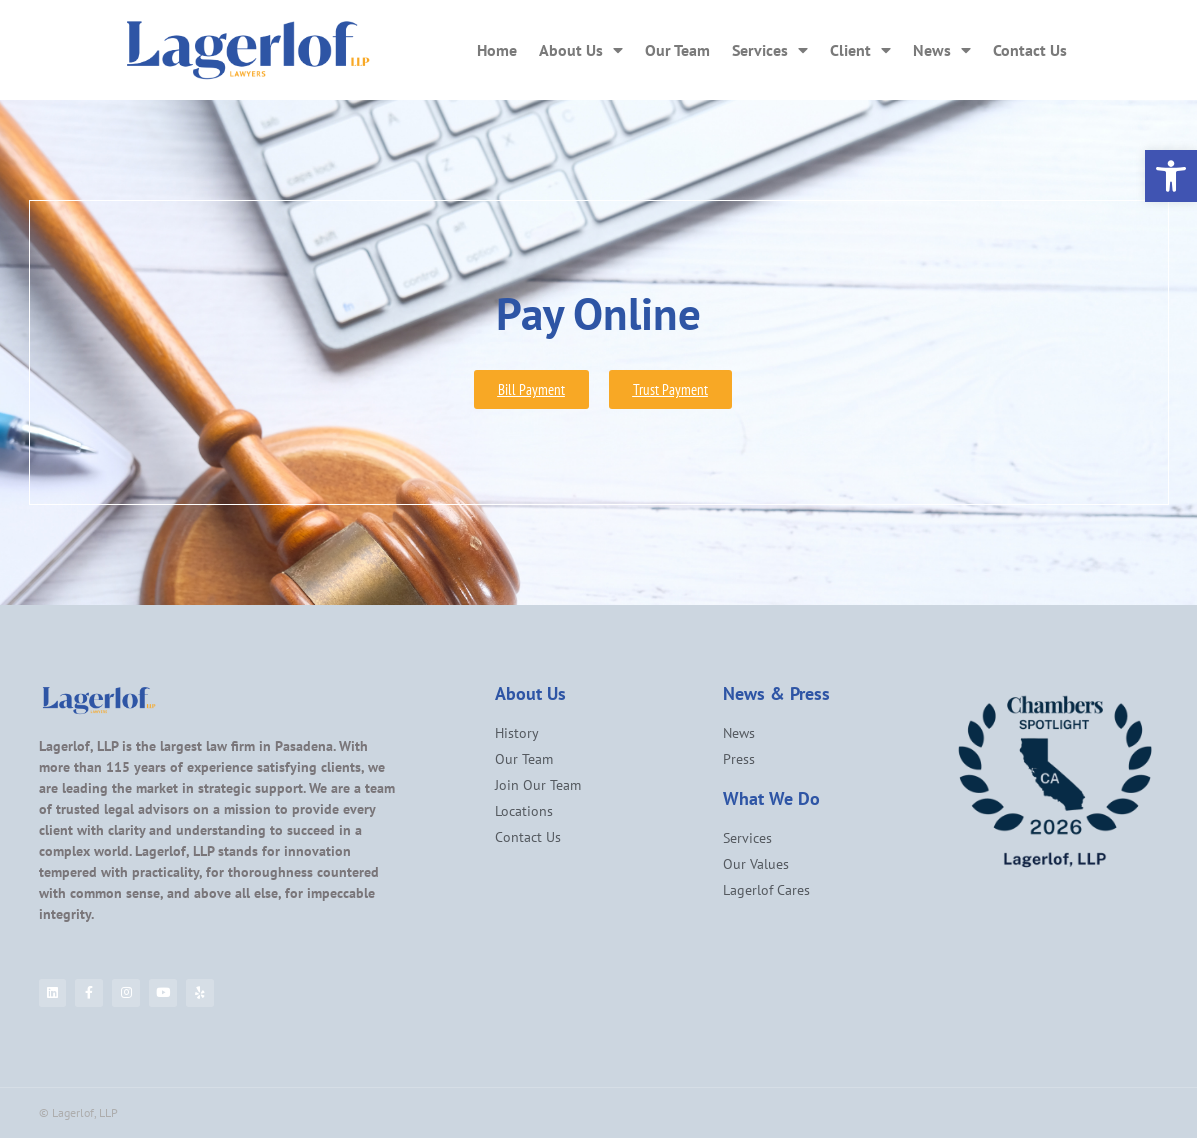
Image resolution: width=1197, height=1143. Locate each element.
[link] (1171, 176)
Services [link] (770, 50)
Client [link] (860, 50)
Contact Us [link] (1030, 50)
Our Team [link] (677, 50)
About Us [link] (581, 50)
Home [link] (497, 50)
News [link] (942, 50)
